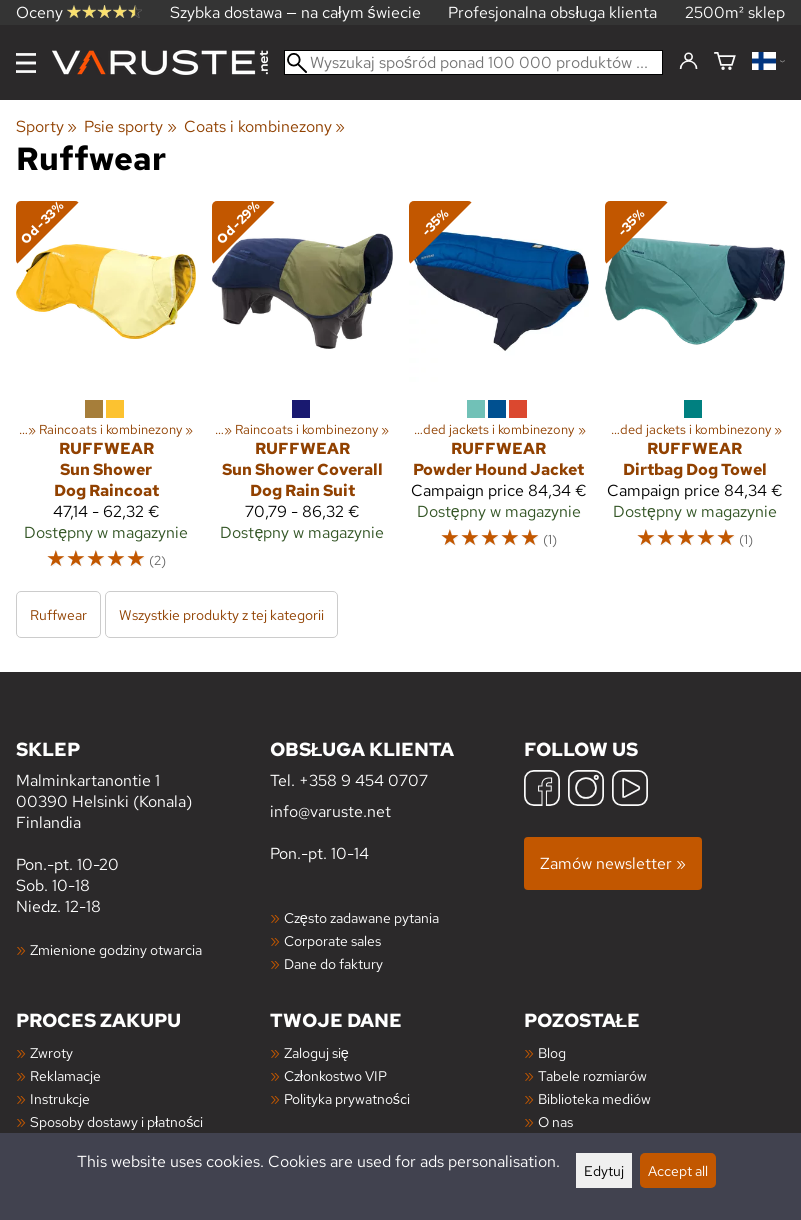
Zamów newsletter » (613, 863)
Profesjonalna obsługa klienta (552, 12)
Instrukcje (60, 1098)
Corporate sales (332, 940)
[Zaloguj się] (688, 62)
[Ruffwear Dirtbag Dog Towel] (695, 395)
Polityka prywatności (347, 1098)
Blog (552, 1052)
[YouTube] (630, 790)
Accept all (678, 1170)
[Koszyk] (725, 62)
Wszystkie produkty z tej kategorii (221, 614)
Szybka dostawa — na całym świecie (295, 12)
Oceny (79, 12)
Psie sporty (130, 126)
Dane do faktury (333, 963)
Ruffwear (58, 614)
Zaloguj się (316, 1052)
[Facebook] (542, 790)
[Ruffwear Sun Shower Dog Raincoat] (106, 395)
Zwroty (51, 1052)
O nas (555, 1121)
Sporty (46, 126)
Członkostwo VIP (335, 1075)
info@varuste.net (330, 811)
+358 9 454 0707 (363, 780)
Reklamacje (65, 1075)
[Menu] (26, 63)
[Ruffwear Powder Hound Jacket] (499, 395)
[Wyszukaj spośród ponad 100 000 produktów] (473, 62)
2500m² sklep (735, 12)
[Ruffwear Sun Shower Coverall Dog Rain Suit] (302, 395)
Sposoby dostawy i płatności (116, 1121)
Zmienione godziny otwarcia (116, 949)
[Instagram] (586, 790)
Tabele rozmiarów (592, 1075)
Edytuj (604, 1170)
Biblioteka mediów (594, 1098)
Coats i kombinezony (264, 126)
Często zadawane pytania (361, 917)
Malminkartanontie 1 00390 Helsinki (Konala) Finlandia (143, 784)
